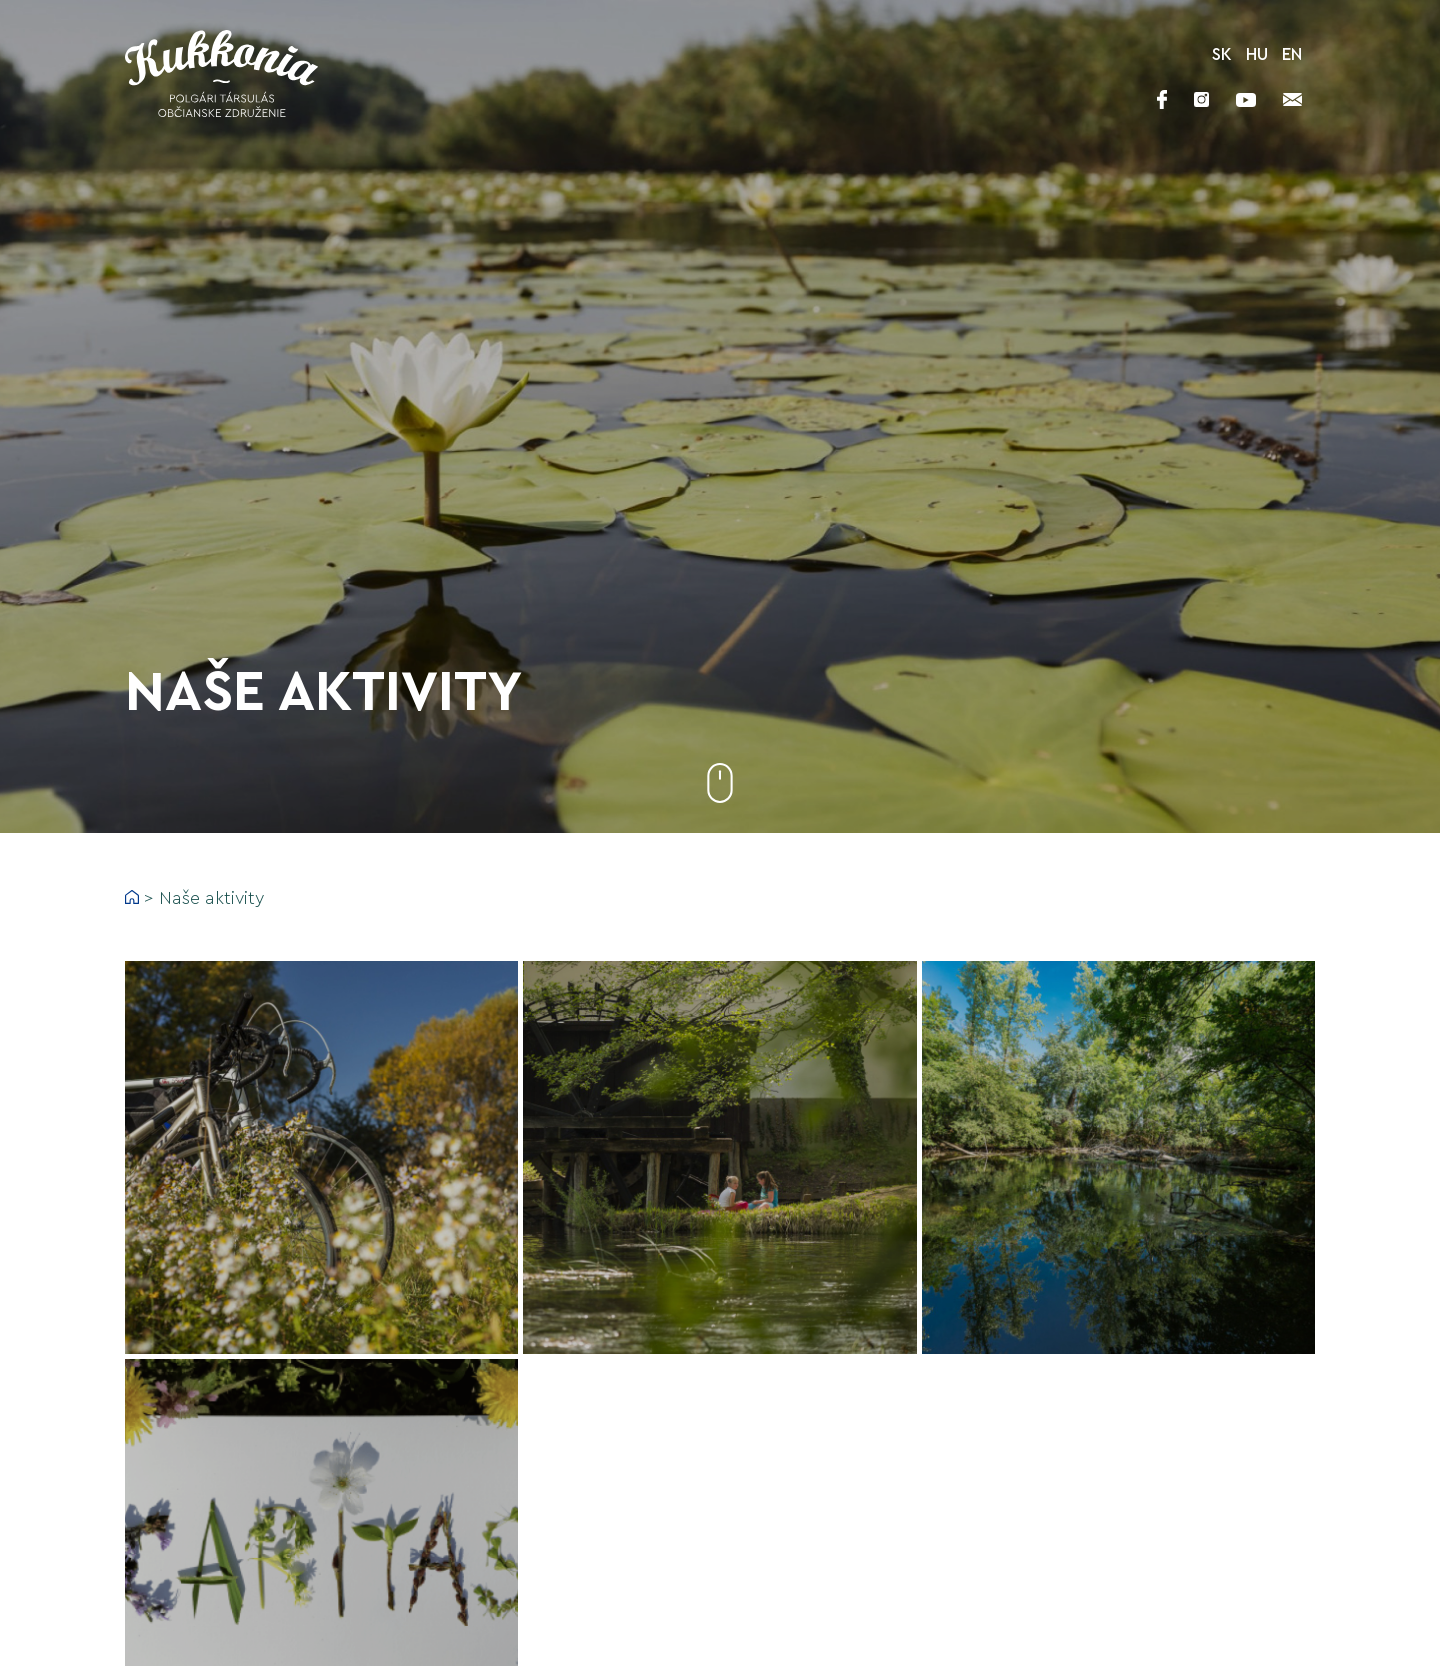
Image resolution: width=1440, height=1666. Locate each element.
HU (1257, 54)
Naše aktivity (211, 898)
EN (1292, 54)
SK (1222, 54)
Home (132, 897)
